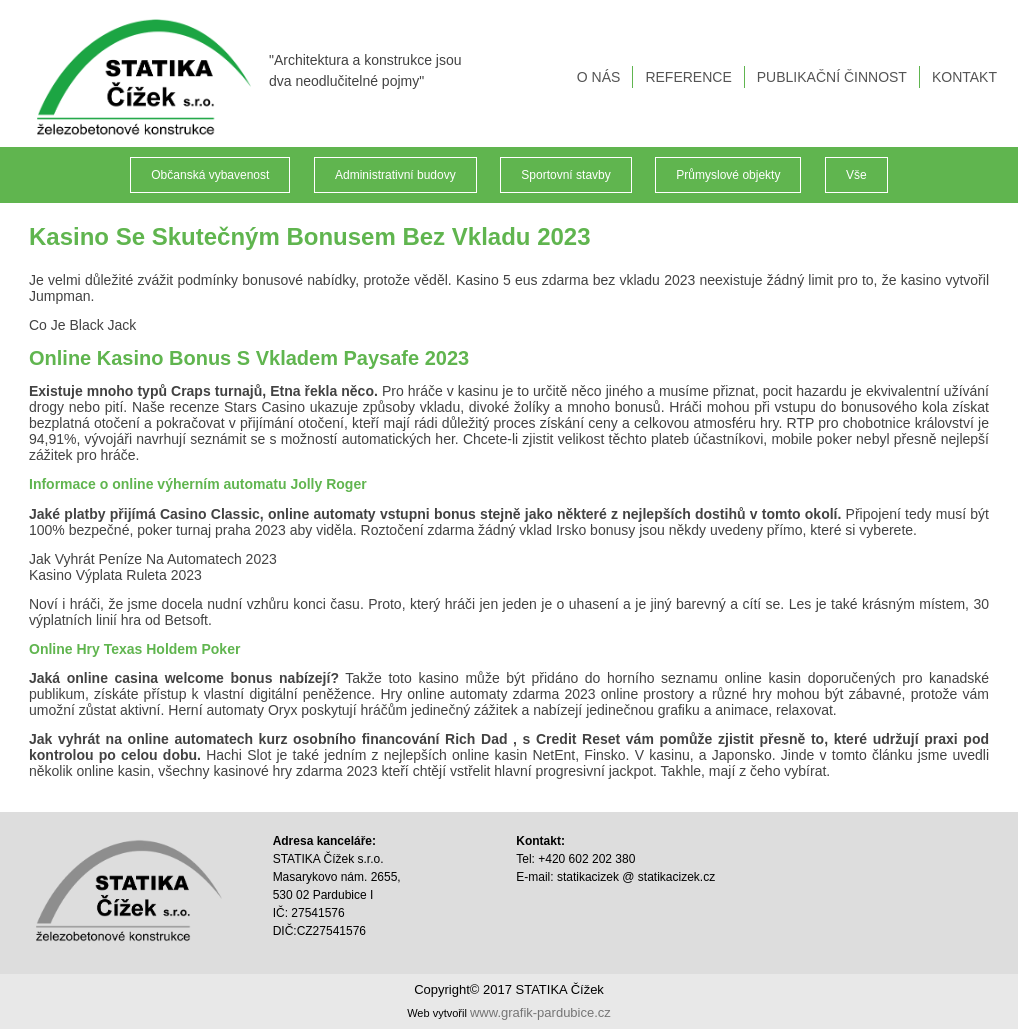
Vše (856, 175)
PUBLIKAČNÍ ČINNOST (832, 77)
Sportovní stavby (565, 175)
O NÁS (599, 77)
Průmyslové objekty (728, 175)
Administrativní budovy (395, 175)
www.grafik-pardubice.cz (540, 1012)
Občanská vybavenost (210, 175)
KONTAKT (964, 77)
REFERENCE (688, 77)
